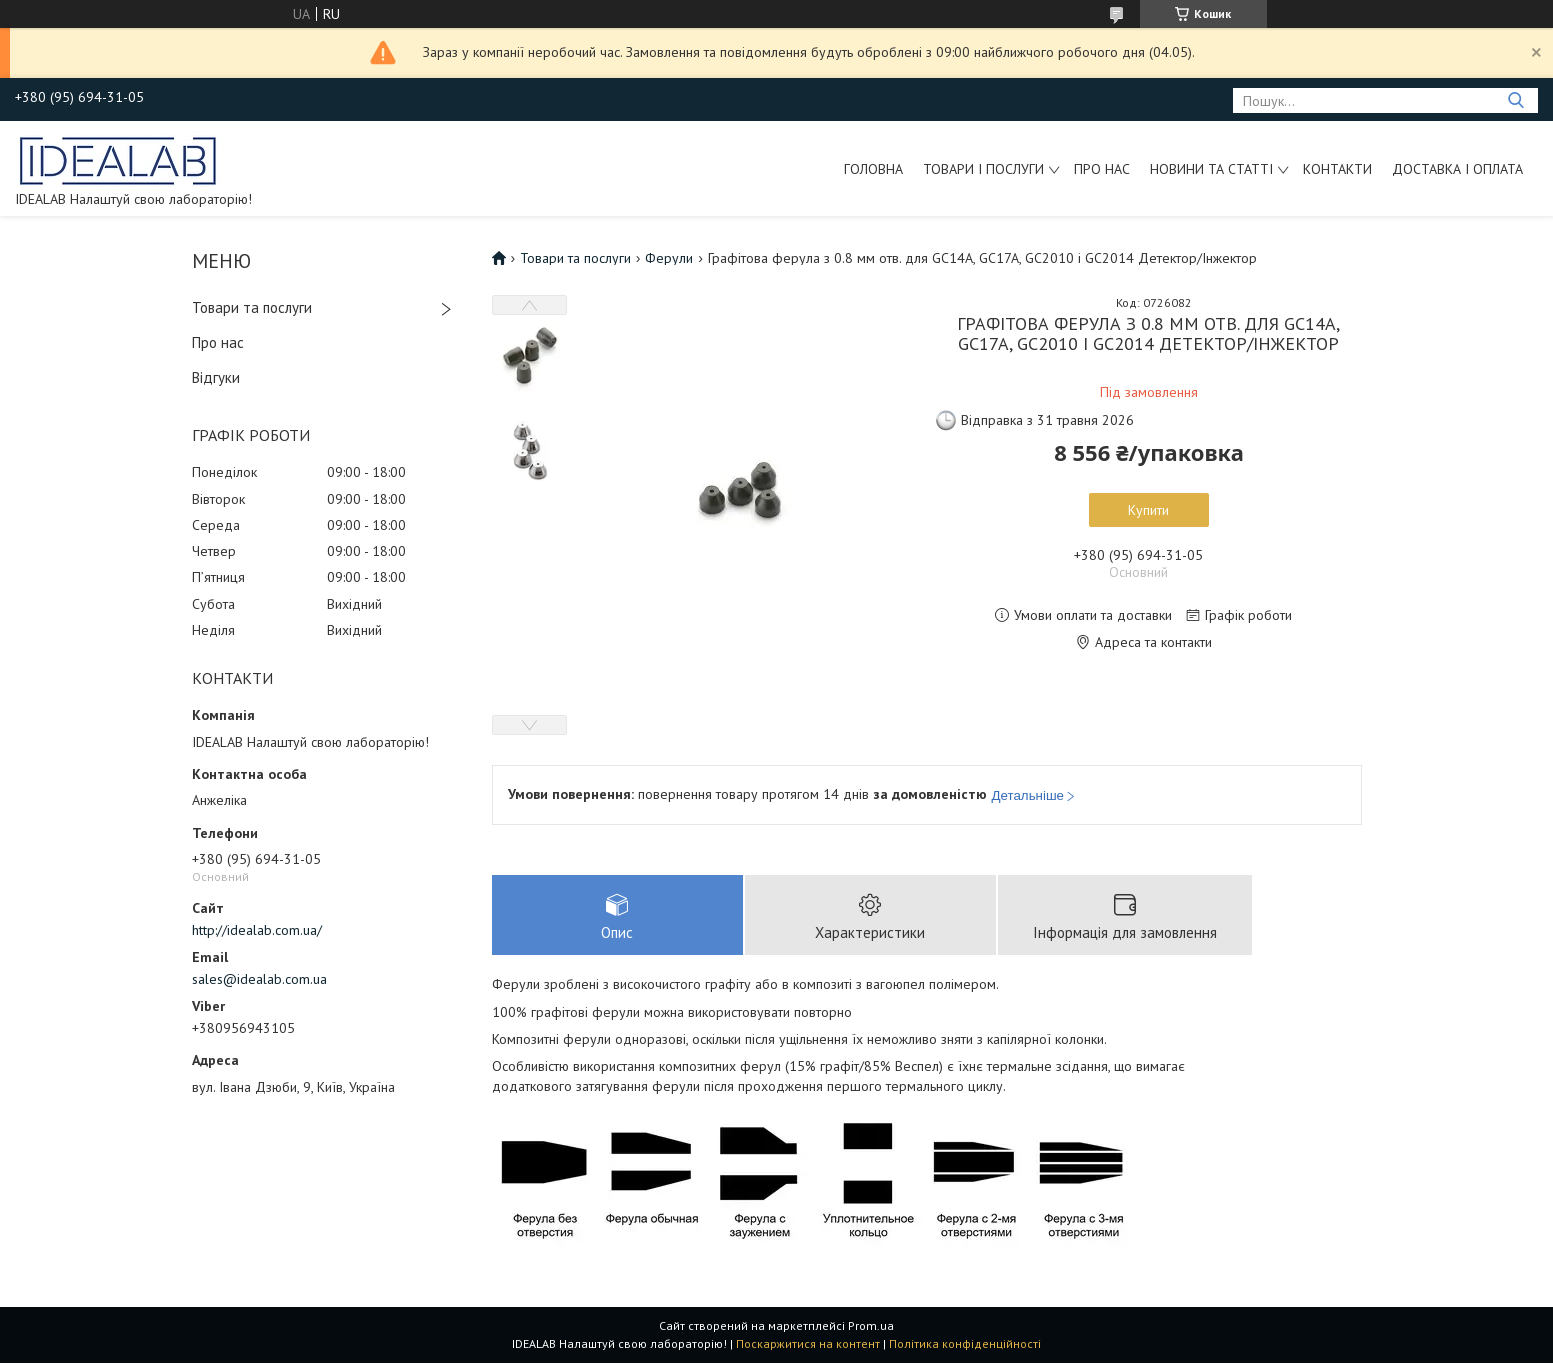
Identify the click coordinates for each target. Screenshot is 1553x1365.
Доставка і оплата (1457, 169)
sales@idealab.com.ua (259, 979)
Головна (873, 169)
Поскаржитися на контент (808, 1345)
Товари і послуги (983, 169)
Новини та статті (1211, 169)
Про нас (1102, 169)
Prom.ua (871, 1327)
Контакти (1337, 169)
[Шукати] (1515, 100)
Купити (1148, 510)
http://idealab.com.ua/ (257, 930)
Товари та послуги (252, 307)
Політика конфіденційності (965, 1345)
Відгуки (216, 377)
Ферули (669, 258)
